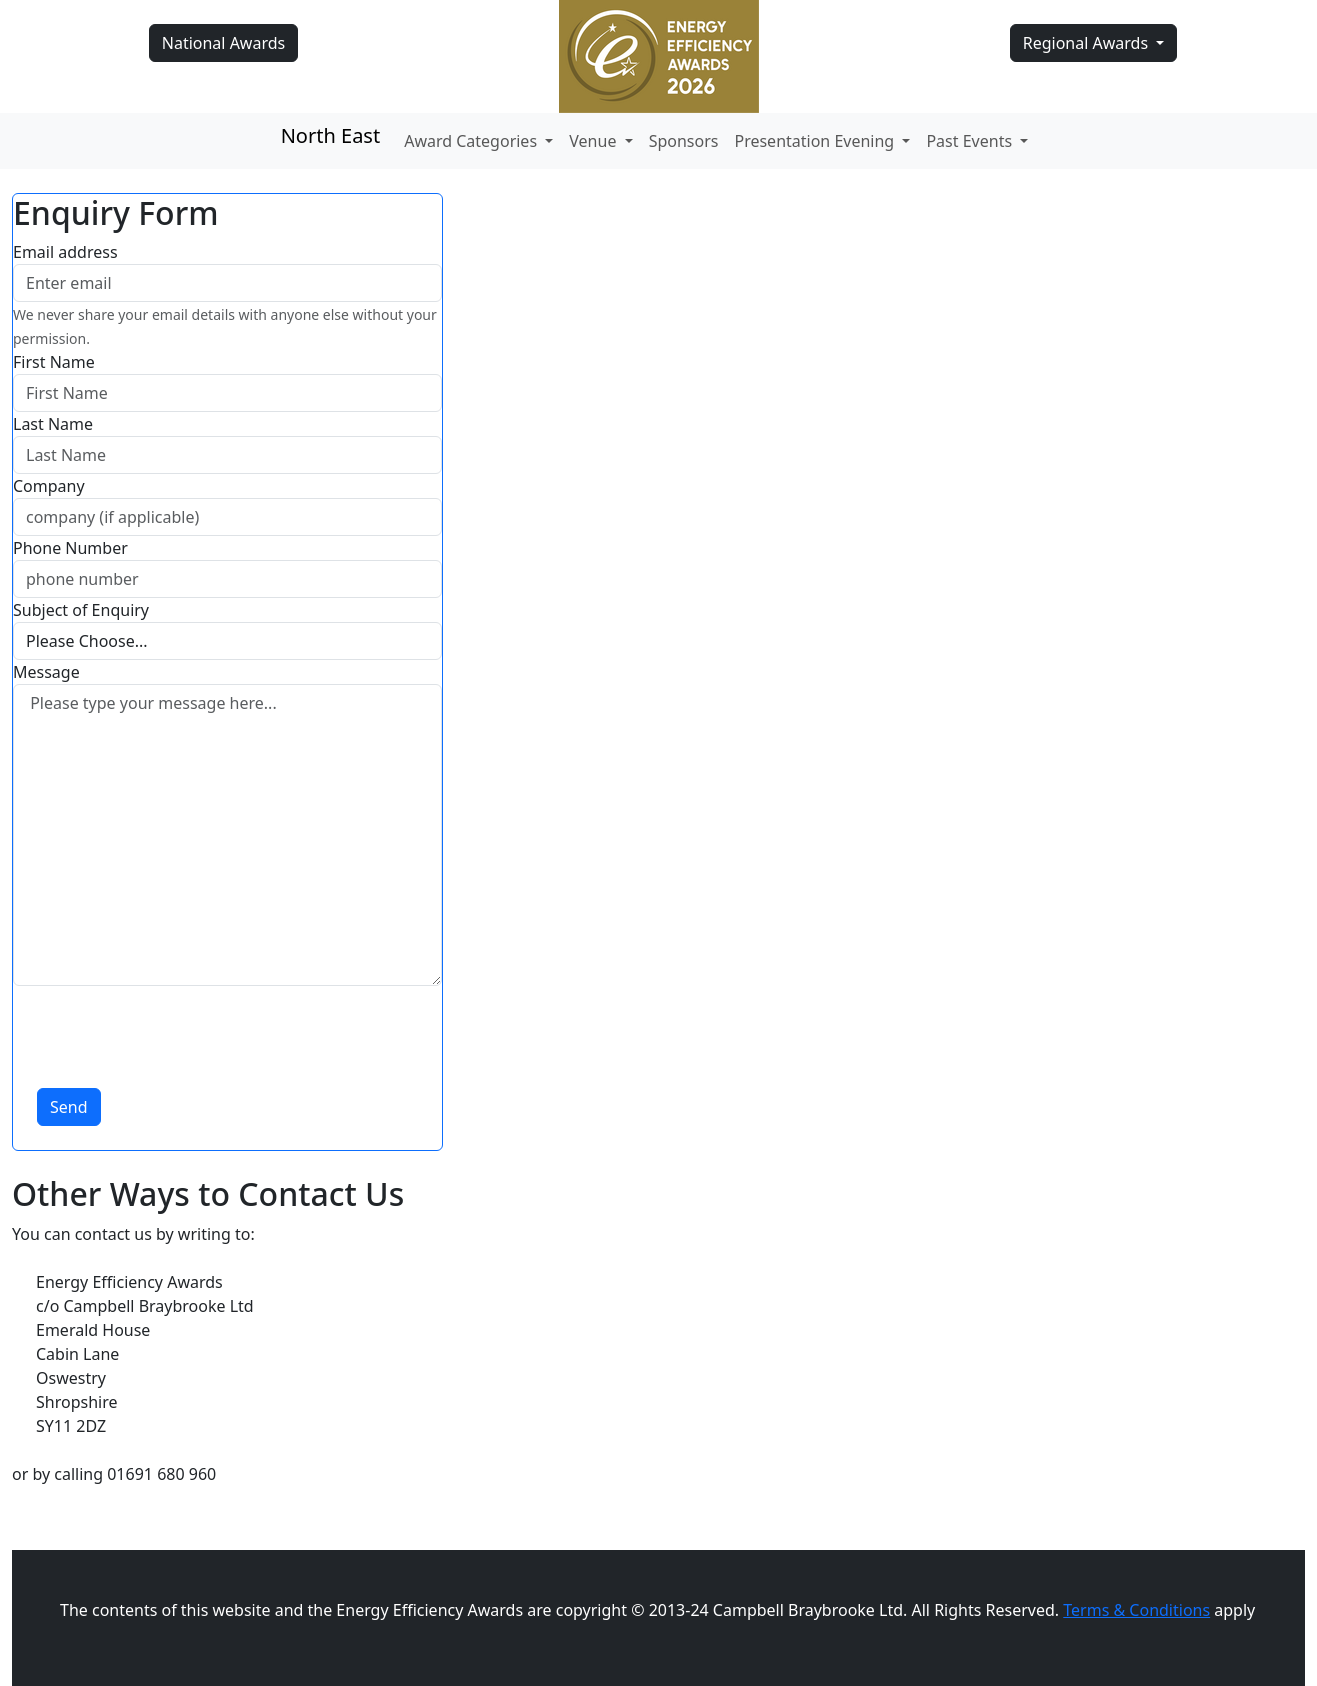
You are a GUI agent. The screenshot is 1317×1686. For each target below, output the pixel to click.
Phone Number (70, 548)
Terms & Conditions (1136, 1610)
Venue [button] (594, 141)
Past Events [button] (971, 141)
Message (46, 672)
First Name (54, 362)
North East (330, 135)
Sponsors (684, 141)
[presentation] (165, 1025)
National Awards (223, 43)
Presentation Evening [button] (816, 141)
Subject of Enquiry (81, 610)
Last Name (53, 424)
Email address (65, 252)
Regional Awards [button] (1088, 43)
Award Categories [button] (472, 141)
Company (49, 486)
